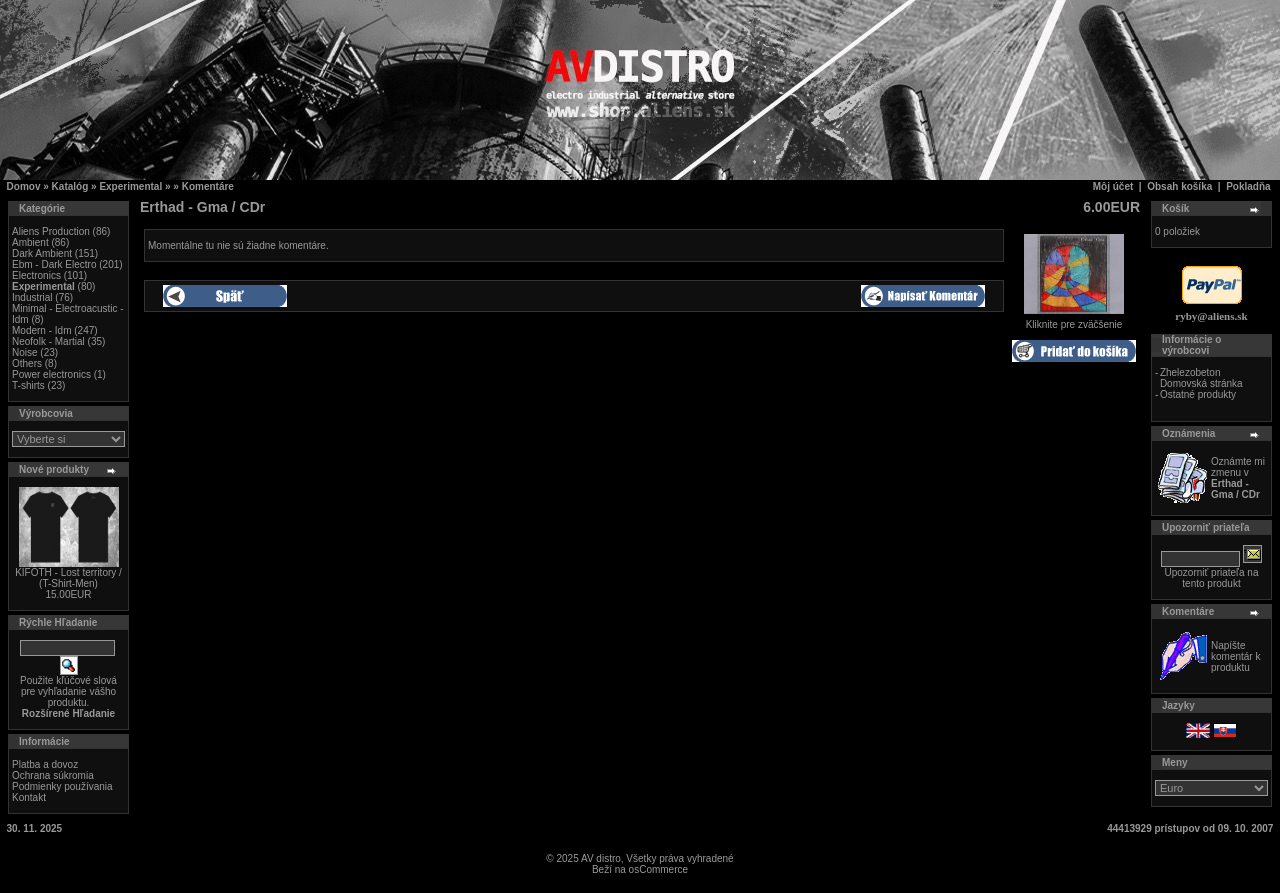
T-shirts (28, 385)
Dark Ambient (42, 253)
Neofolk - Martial (48, 341)
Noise (25, 352)
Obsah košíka (1179, 186)
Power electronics (51, 374)
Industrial (32, 297)
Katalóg (70, 186)
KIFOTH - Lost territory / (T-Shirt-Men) (68, 578)
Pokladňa (1248, 186)
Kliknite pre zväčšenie (1074, 320)
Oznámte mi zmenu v (1238, 478)
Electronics (36, 275)
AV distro (601, 858)
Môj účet (1113, 186)
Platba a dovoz (45, 764)
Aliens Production (51, 231)
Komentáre (208, 186)
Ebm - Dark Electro (54, 264)
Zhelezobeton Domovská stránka (1201, 378)
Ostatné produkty (1198, 394)
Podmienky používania (62, 786)
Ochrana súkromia (53, 775)
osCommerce (658, 869)
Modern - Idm (41, 330)
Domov (24, 186)
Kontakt (29, 797)
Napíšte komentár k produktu (1235, 656)
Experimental (130, 186)
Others (27, 363)
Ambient (30, 242)
